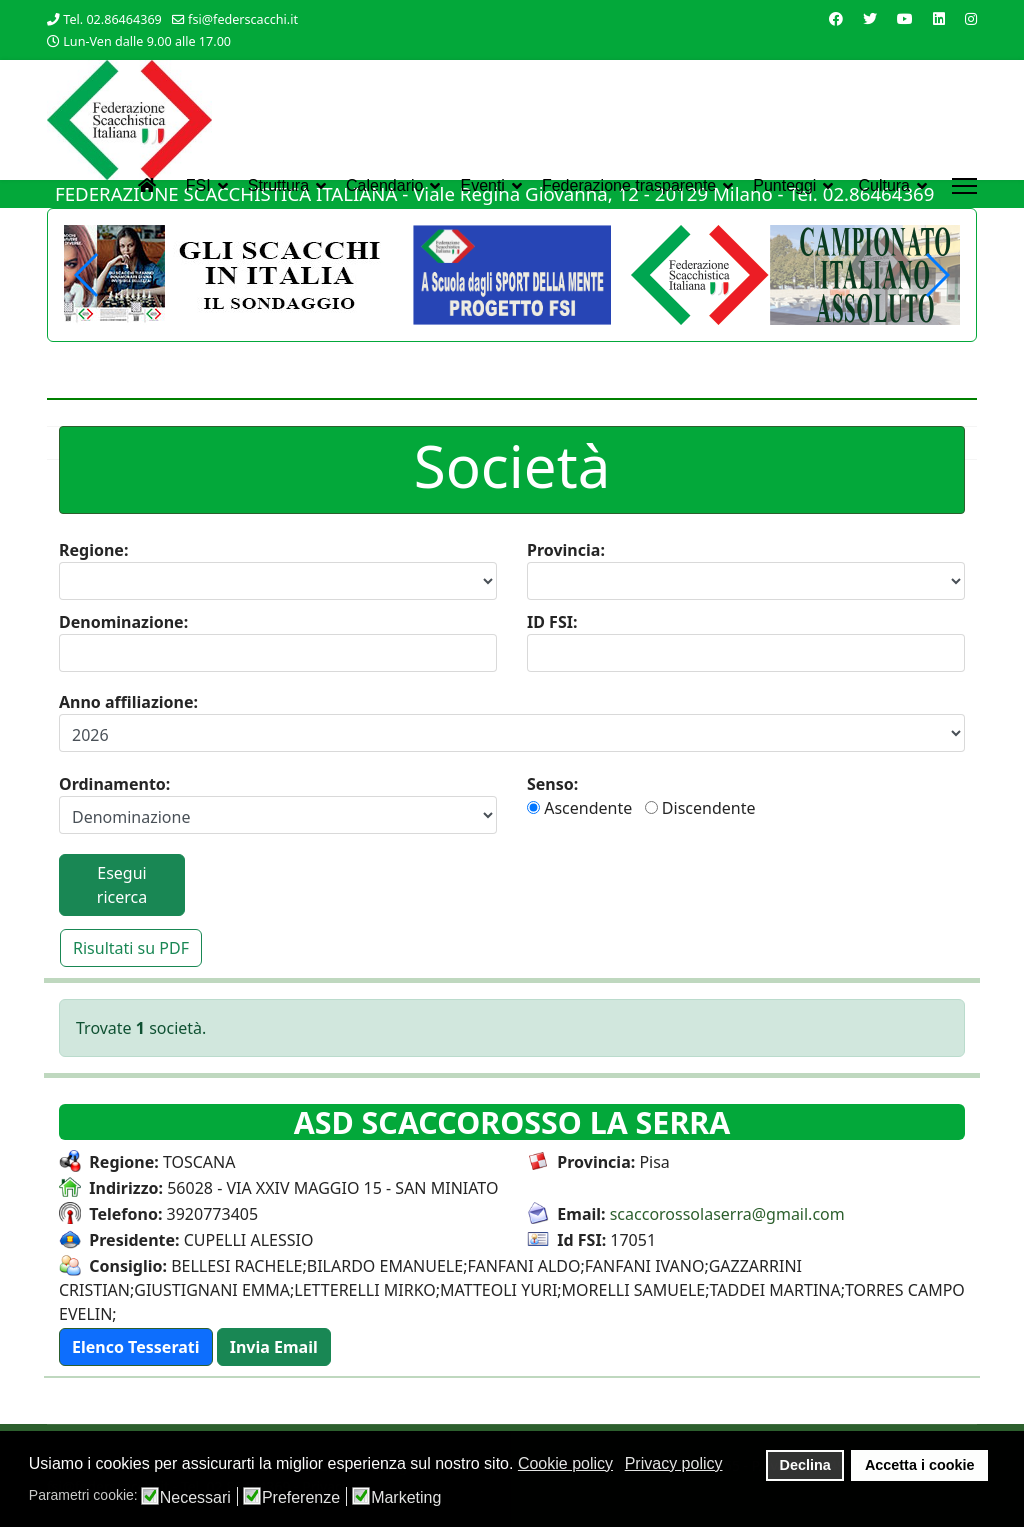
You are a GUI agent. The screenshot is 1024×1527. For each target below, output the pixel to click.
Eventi (482, 185)
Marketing (406, 1498)
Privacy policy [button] (674, 1463)
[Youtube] (905, 18)
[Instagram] (971, 18)
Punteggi (784, 185)
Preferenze (301, 1498)
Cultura (884, 185)
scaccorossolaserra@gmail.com (727, 1214)
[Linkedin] (939, 18)
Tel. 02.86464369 (112, 19)
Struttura (278, 185)
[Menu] (964, 186)
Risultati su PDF (131, 948)
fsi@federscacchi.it (243, 19)
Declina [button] (805, 1465)
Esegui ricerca (122, 885)
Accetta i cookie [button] (920, 1465)
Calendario (384, 185)
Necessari (195, 1498)
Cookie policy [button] (565, 1463)
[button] (936, 275)
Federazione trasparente (629, 185)
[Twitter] (870, 18)
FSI (198, 185)
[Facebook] (836, 18)
